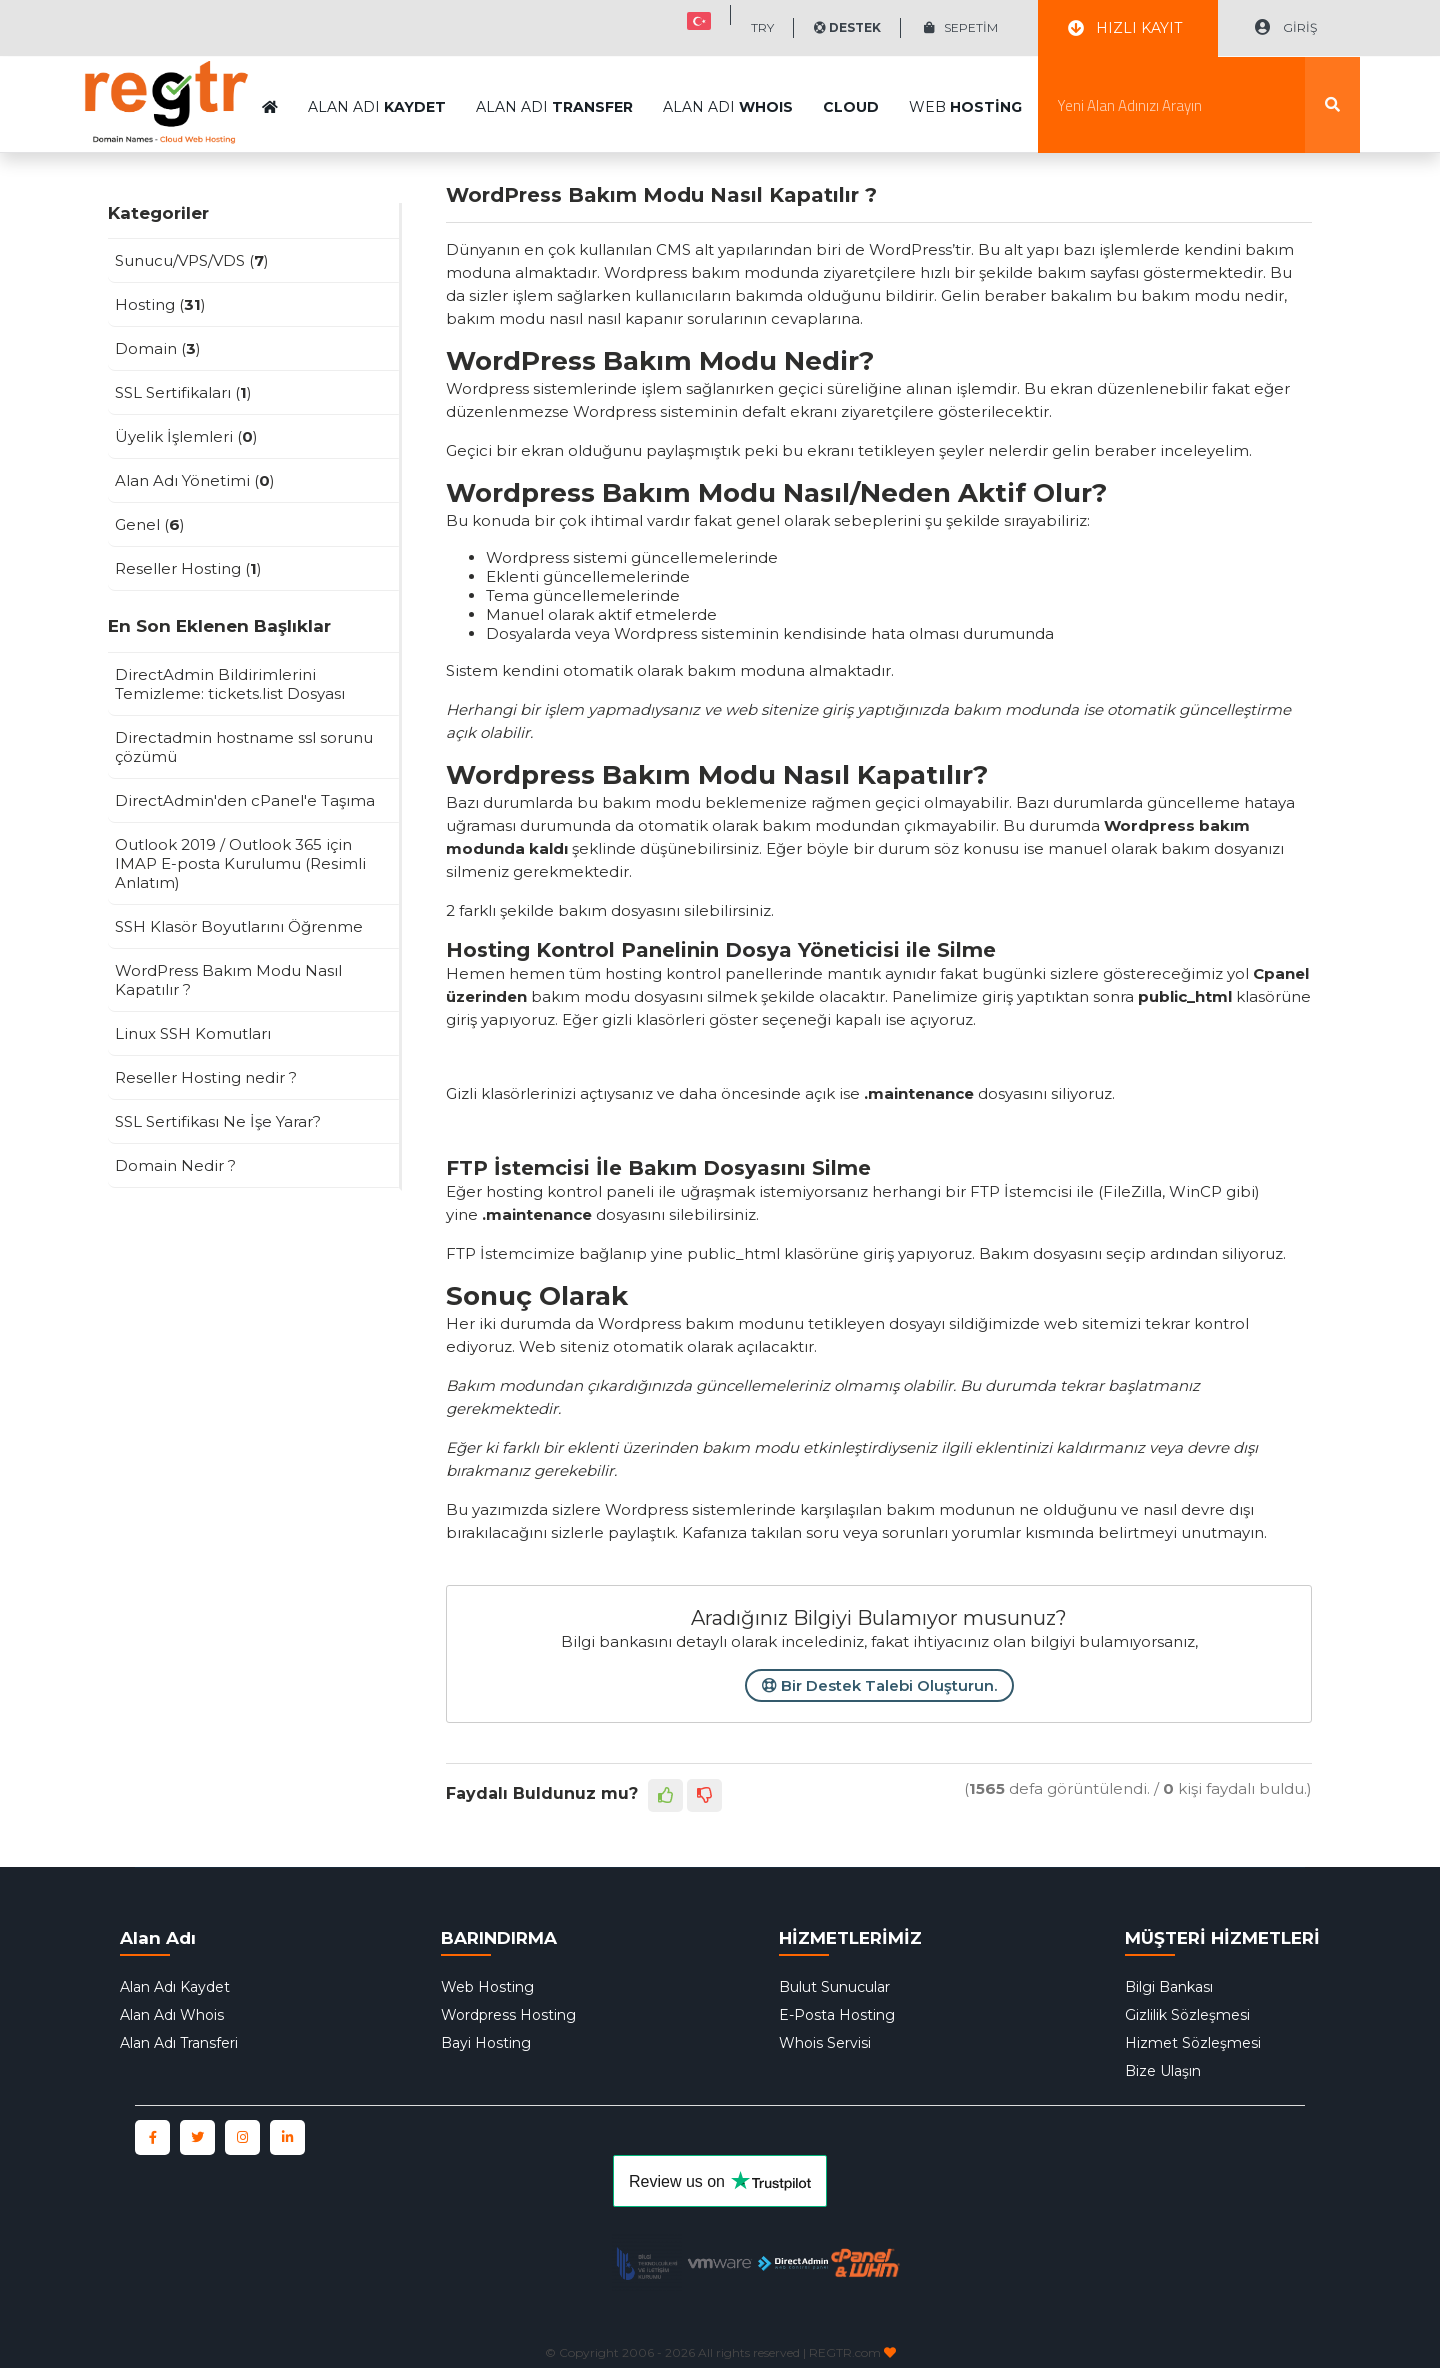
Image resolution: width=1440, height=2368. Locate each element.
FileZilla (1132, 1191)
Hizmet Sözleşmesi (1193, 2043)
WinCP (1195, 1191)
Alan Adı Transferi (179, 2043)
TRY (762, 27)
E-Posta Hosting (837, 2015)
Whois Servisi (825, 2043)
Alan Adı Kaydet (175, 1987)
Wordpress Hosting (508, 2015)
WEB (965, 57)
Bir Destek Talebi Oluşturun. (879, 1685)
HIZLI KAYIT (1125, 28)
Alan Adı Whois (172, 2015)
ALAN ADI (377, 57)
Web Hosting (487, 1987)
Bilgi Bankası (1169, 1987)
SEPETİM (961, 27)
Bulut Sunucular (834, 1987)
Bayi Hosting (486, 2043)
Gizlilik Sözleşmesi (1187, 2015)
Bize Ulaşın (1163, 2071)
